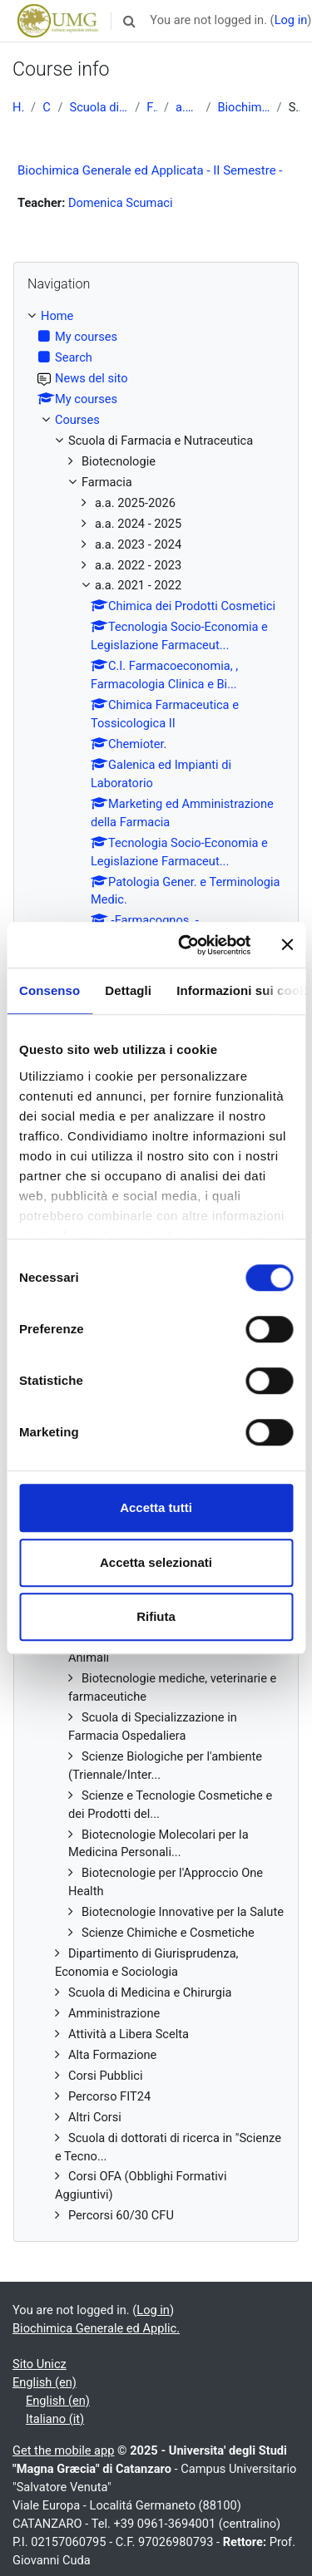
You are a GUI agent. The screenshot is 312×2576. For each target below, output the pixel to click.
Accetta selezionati (156, 1562)
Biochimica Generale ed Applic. (243, 107)
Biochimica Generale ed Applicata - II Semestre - (150, 170)
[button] (129, 20)
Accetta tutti (156, 1507)
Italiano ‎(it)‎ (55, 2418)
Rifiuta (156, 1616)
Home (18, 107)
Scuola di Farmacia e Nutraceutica (98, 107)
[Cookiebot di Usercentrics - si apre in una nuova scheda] (185, 945)
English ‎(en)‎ (44, 2382)
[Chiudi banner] (287, 945)
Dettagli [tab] (128, 990)
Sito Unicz (39, 2364)
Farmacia (151, 107)
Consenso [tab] (49, 990)
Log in (291, 19)
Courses (46, 107)
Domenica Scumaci (120, 202)
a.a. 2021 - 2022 (187, 107)
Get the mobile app (63, 2450)
